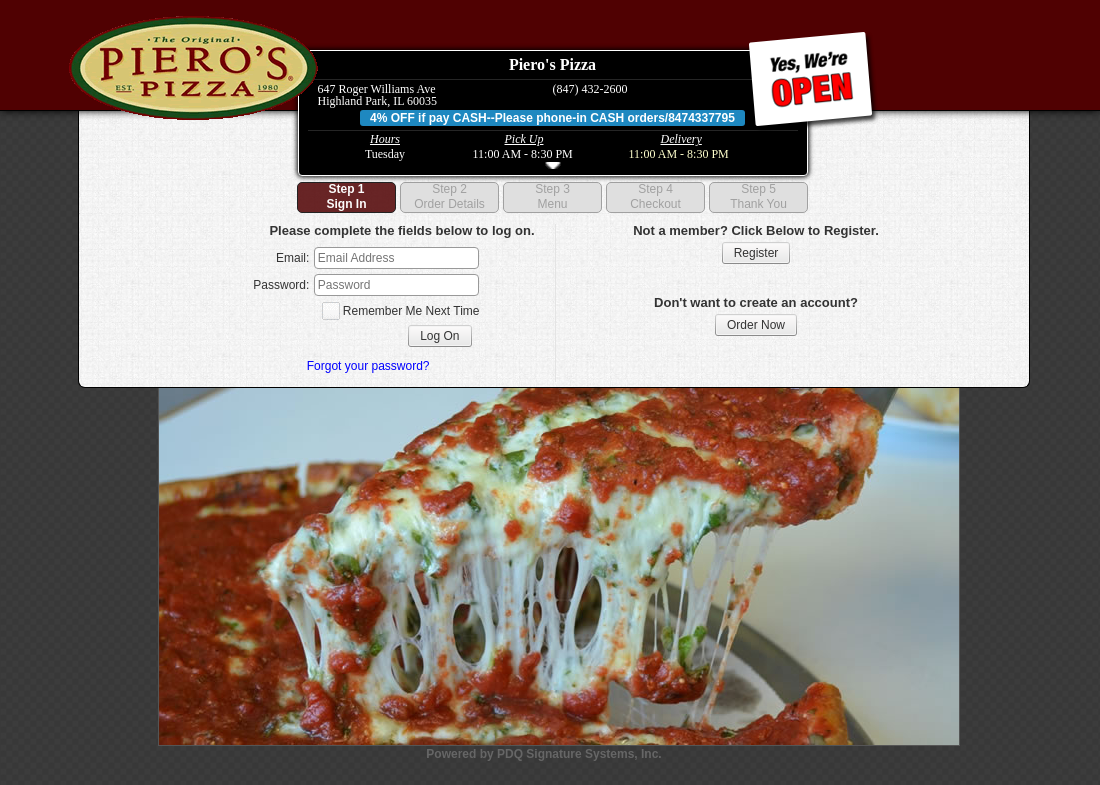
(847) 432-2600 (590, 89)
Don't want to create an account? (756, 302)
